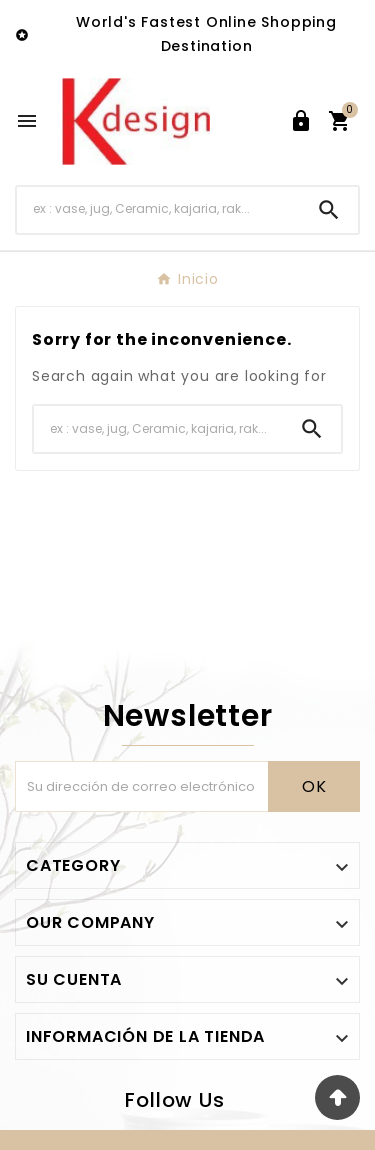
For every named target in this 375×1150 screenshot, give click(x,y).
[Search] (329, 210)
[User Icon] (301, 121)
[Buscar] (158, 209)
